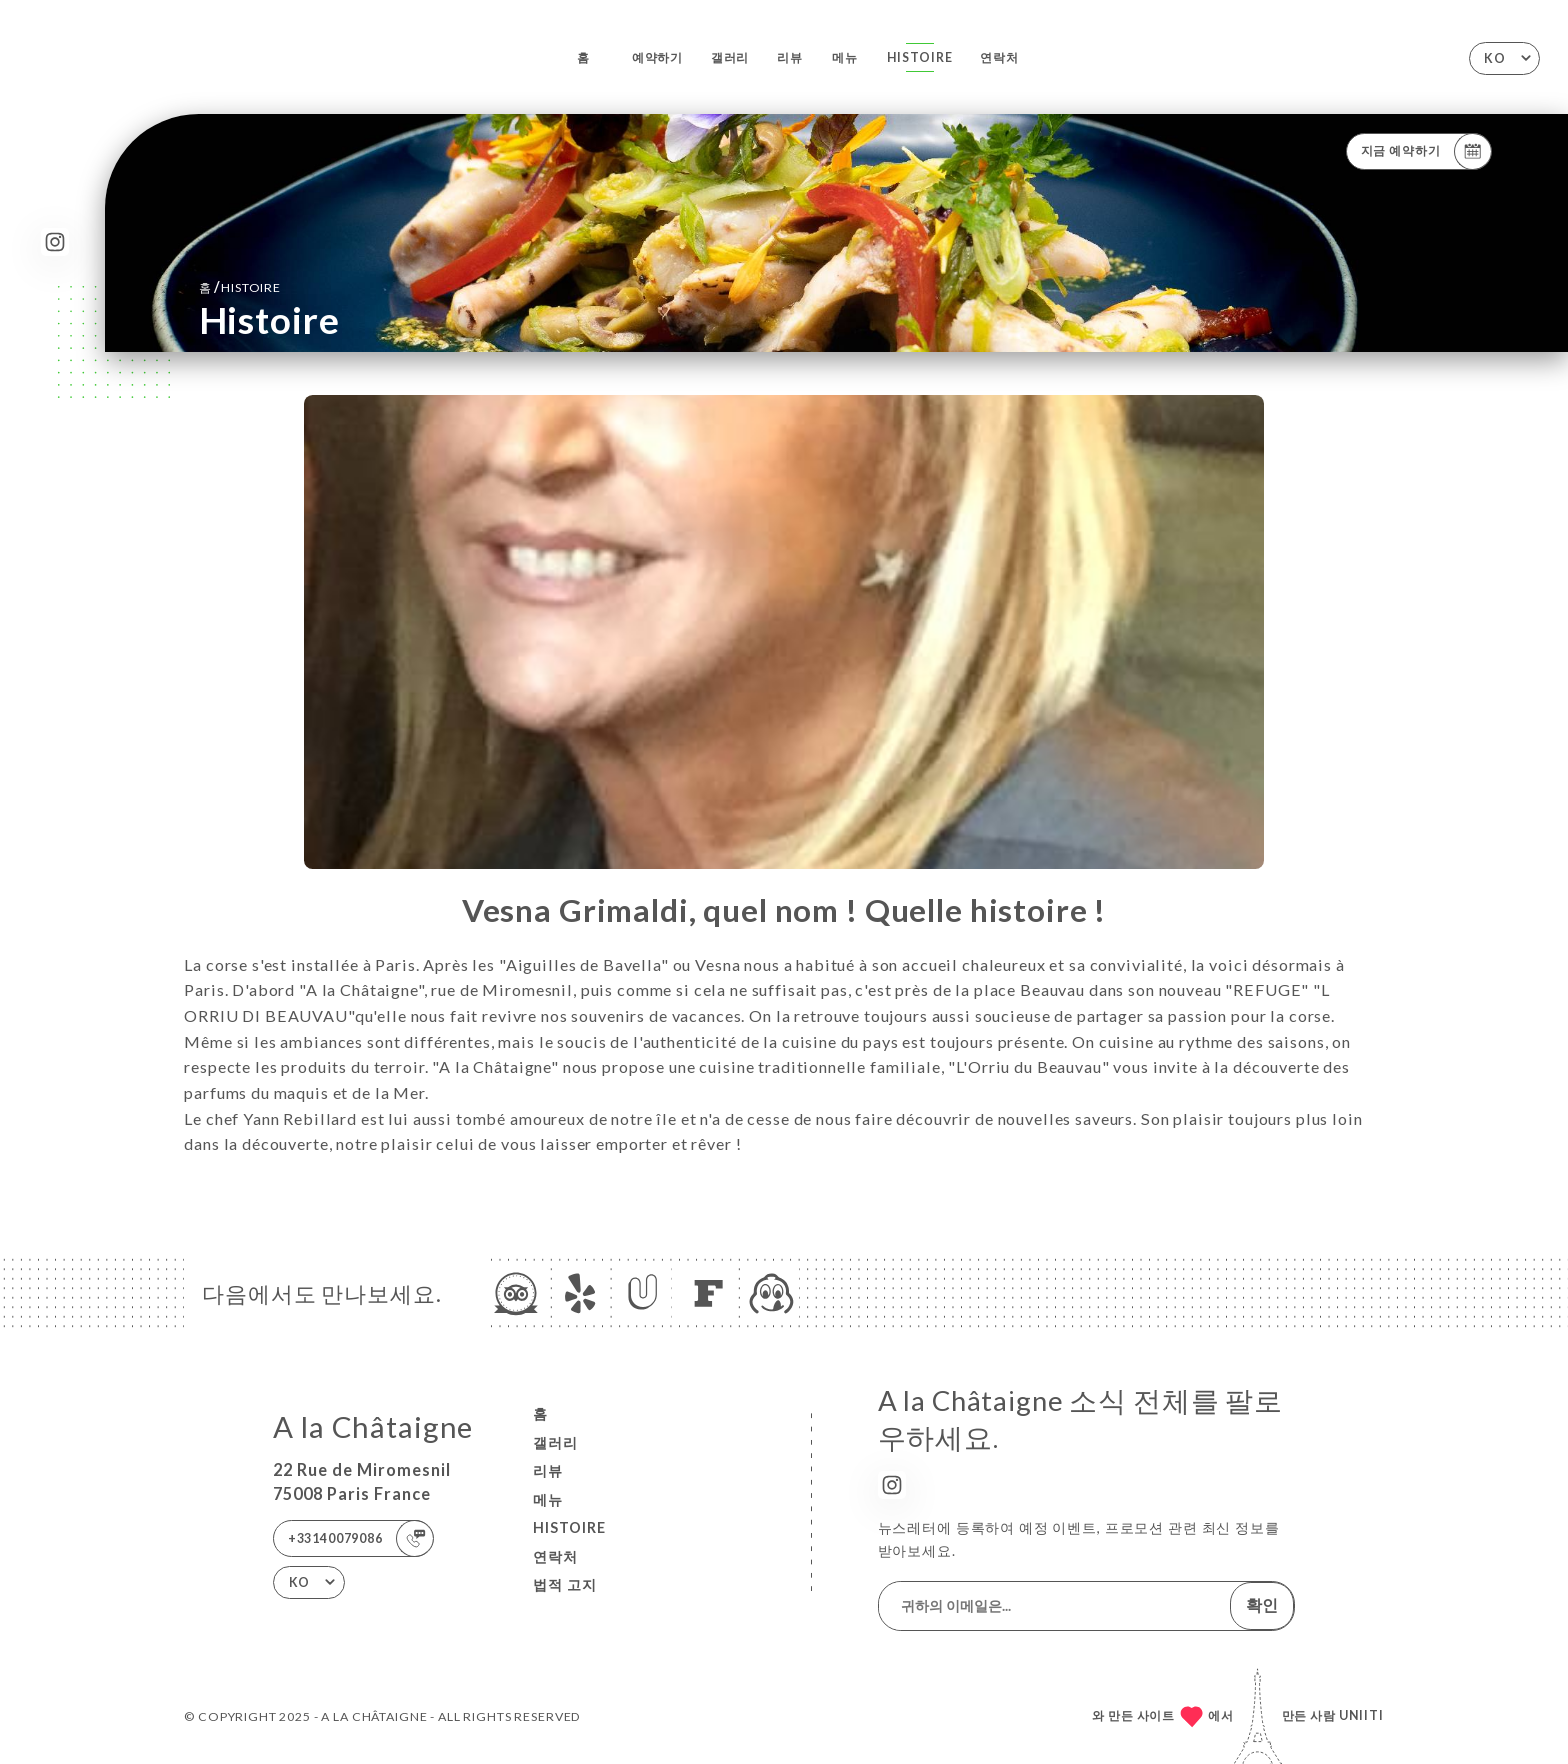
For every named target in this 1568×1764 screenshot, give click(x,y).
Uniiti (1361, 1715)
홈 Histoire (240, 286)
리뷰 (790, 57)
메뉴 (845, 57)
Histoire (920, 57)
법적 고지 (565, 1584)
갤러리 (730, 57)
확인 (1262, 1604)
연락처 (999, 57)
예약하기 (657, 57)
